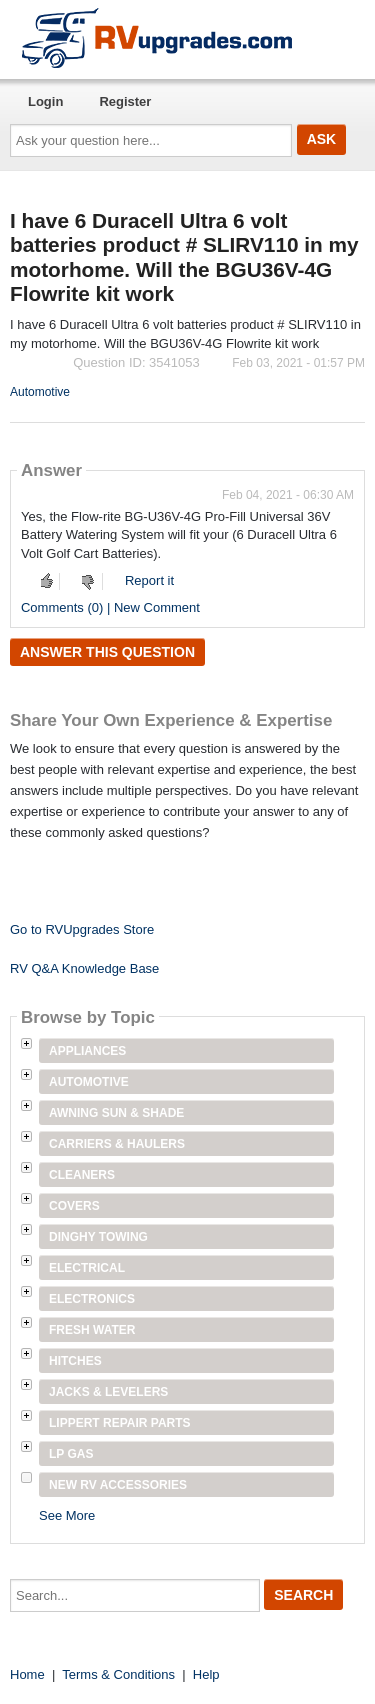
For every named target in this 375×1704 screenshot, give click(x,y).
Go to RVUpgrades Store (82, 929)
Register (125, 101)
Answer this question (107, 652)
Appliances (87, 1051)
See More (67, 1515)
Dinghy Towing (98, 1237)
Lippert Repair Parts (120, 1423)
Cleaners (82, 1175)
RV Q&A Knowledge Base (84, 968)
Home (27, 1674)
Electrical (87, 1268)
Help (206, 1674)
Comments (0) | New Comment (110, 607)
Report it (149, 580)
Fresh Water (92, 1330)
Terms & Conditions (118, 1674)
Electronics (92, 1299)
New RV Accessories (118, 1485)
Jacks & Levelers (108, 1392)
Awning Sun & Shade (116, 1113)
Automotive (40, 392)
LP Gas (71, 1454)
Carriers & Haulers (117, 1144)
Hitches (75, 1361)
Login (45, 101)
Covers (74, 1206)
